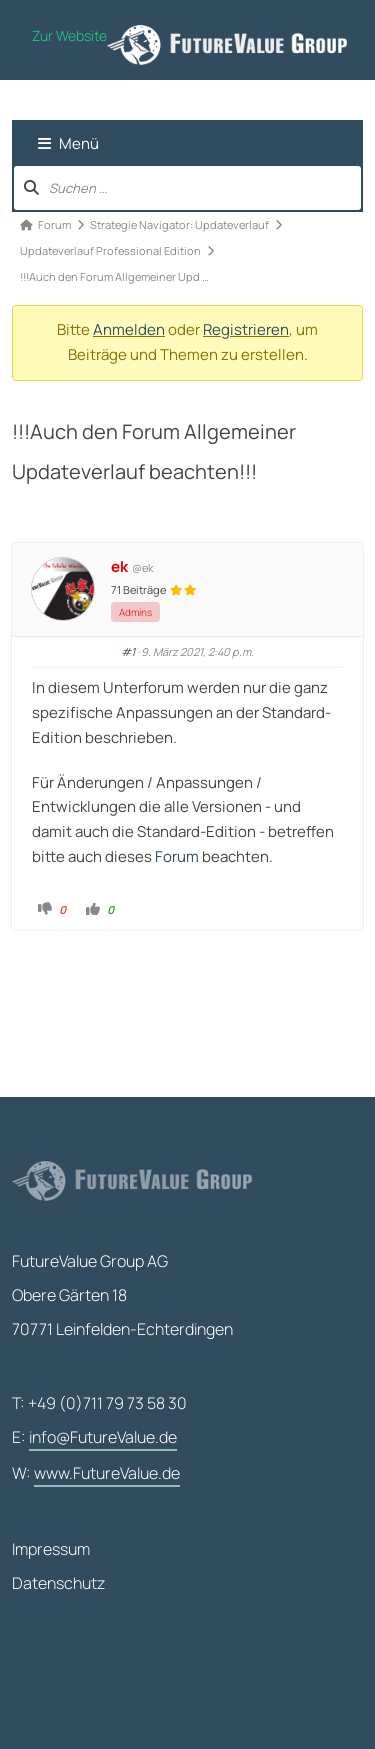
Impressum (51, 1549)
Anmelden (129, 329)
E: (94, 1438)
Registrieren (246, 329)
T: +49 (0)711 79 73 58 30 (99, 1403)
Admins (135, 612)
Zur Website (69, 35)
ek (119, 567)
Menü (68, 143)
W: (96, 1474)
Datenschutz (58, 1583)
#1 (128, 651)
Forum (177, 856)
